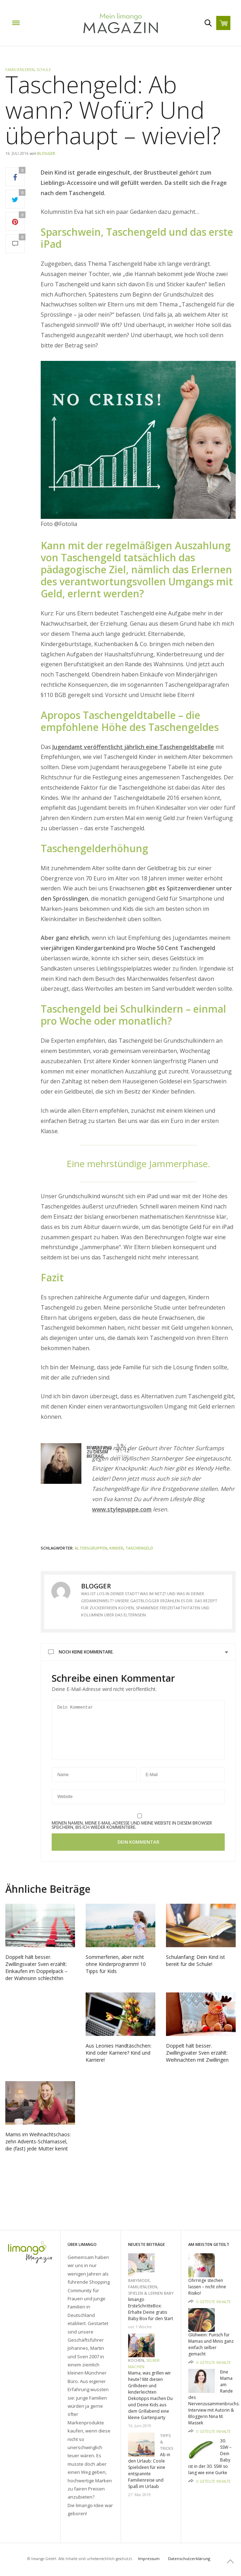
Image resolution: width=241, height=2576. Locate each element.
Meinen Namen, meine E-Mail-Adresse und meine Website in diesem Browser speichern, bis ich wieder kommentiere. (132, 1836)
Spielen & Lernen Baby (151, 2293)
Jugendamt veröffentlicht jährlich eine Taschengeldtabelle (133, 747)
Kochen (136, 2360)
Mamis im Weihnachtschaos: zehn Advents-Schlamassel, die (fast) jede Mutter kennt (38, 2152)
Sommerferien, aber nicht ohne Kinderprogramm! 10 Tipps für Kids (116, 1974)
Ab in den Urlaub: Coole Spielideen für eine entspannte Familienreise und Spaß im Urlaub (149, 2470)
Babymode (139, 2280)
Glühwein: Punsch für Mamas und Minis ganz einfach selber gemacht (211, 2344)
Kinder (116, 1548)
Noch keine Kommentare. (86, 1652)
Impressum (149, 2558)
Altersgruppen (91, 1548)
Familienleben (19, 69)
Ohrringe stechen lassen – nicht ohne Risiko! (207, 2286)
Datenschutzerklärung (189, 2558)
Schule (43, 69)
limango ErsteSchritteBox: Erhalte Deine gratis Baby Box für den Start (150, 2309)
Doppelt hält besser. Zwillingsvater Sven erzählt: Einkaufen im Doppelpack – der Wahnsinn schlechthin (36, 1978)
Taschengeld (139, 1548)
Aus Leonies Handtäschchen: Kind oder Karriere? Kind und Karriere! (118, 2063)
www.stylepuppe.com (121, 1509)
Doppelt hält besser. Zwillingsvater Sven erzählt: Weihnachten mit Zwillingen (197, 2063)
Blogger (46, 153)
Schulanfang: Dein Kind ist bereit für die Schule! (195, 1971)
